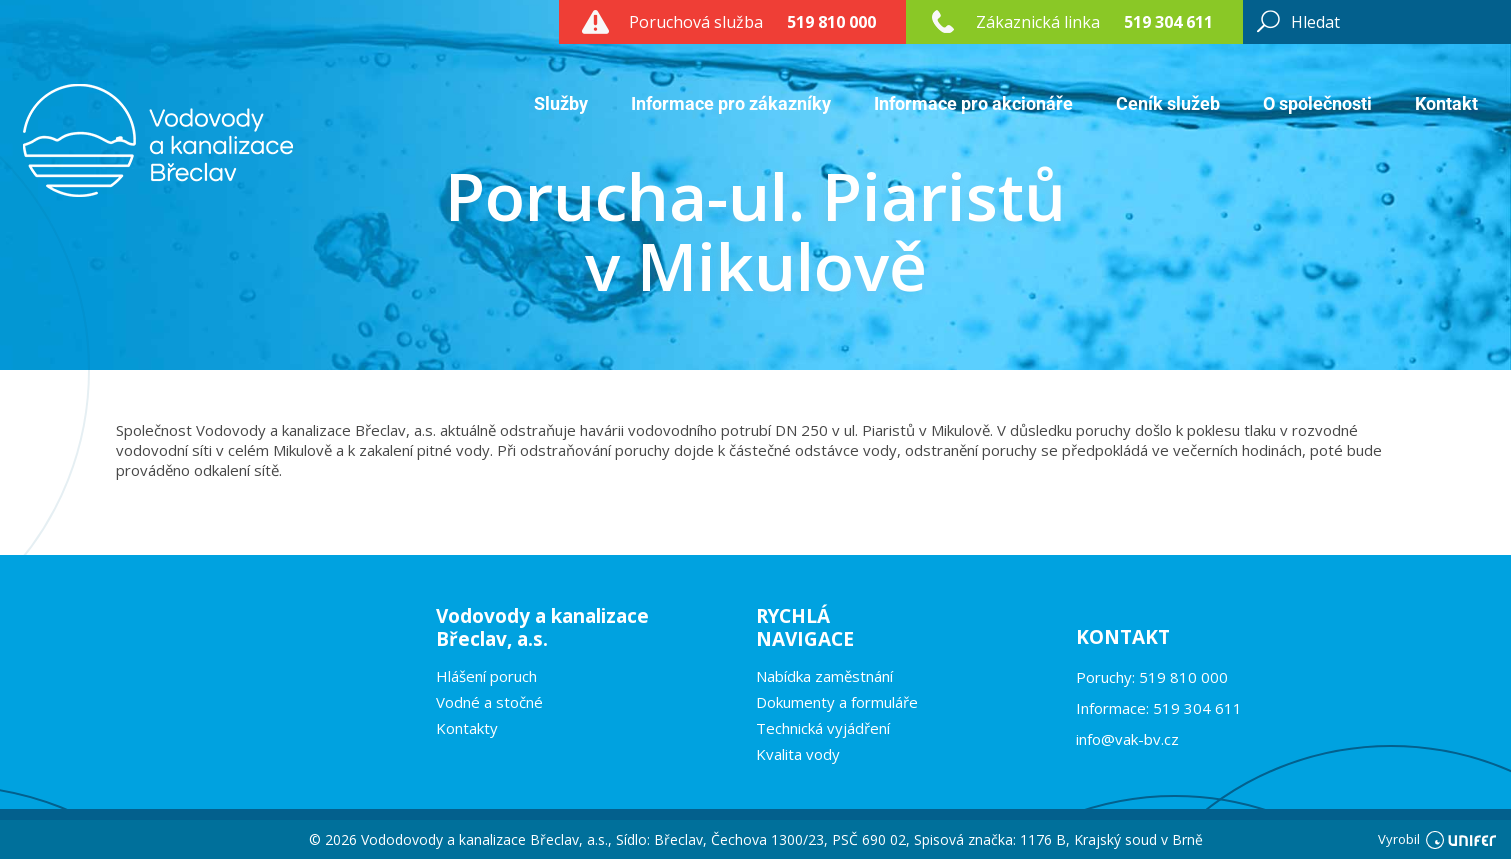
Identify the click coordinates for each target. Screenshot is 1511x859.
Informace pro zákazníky (731, 103)
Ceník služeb (1168, 103)
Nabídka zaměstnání (824, 676)
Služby (561, 103)
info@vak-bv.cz (1127, 739)
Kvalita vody (798, 754)
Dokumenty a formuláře (837, 702)
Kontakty (467, 728)
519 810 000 (831, 22)
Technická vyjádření (823, 728)
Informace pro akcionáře (973, 103)
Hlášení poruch (486, 676)
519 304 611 (1168, 22)
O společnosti (1317, 103)
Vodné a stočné (489, 702)
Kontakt (1446, 103)
